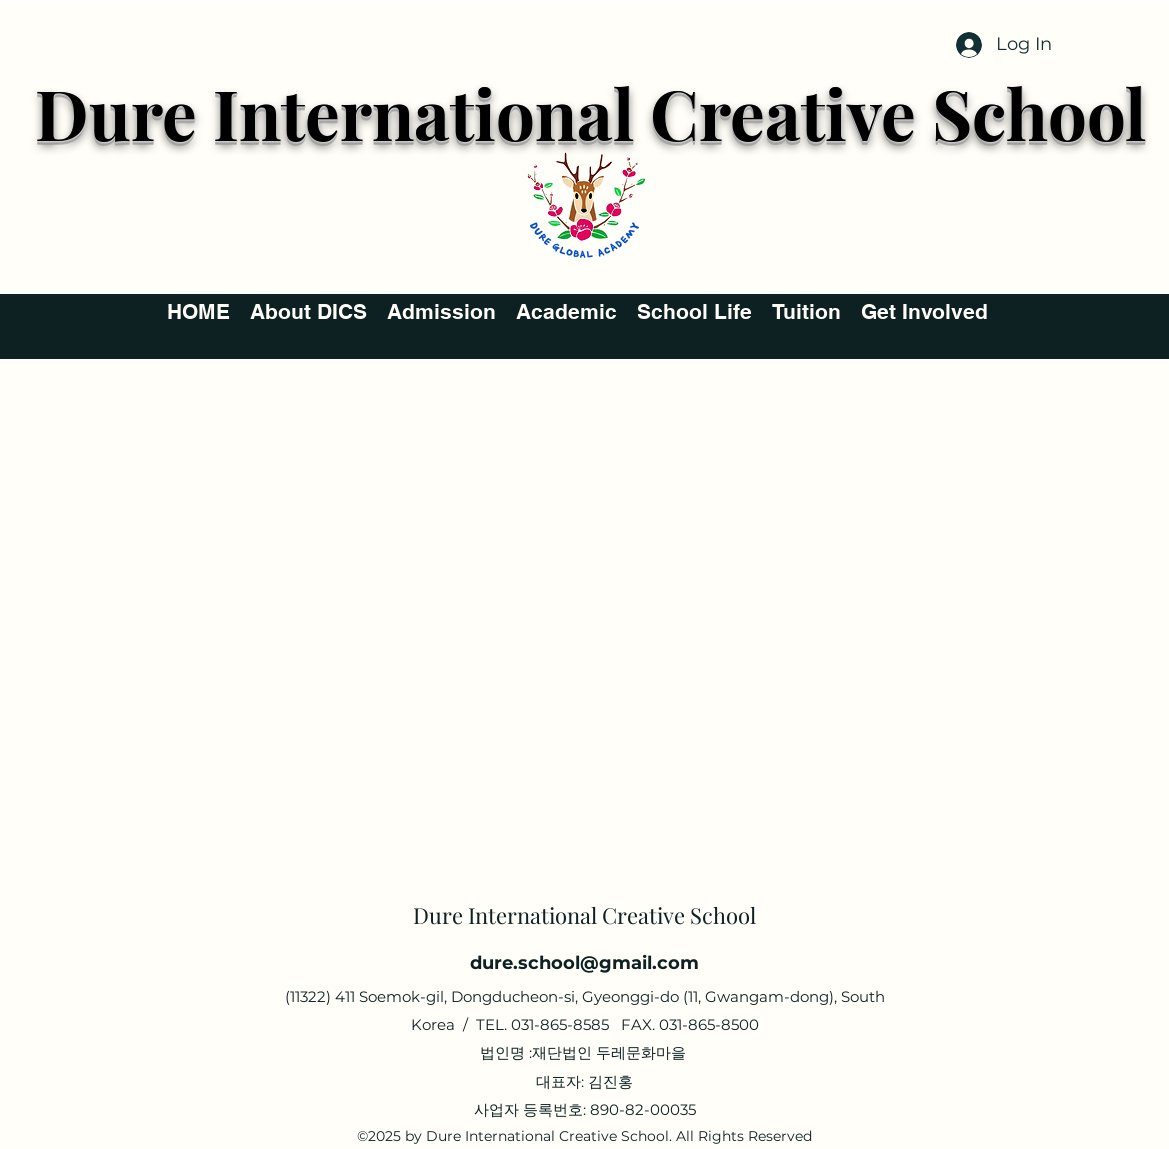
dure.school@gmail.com (584, 963)
